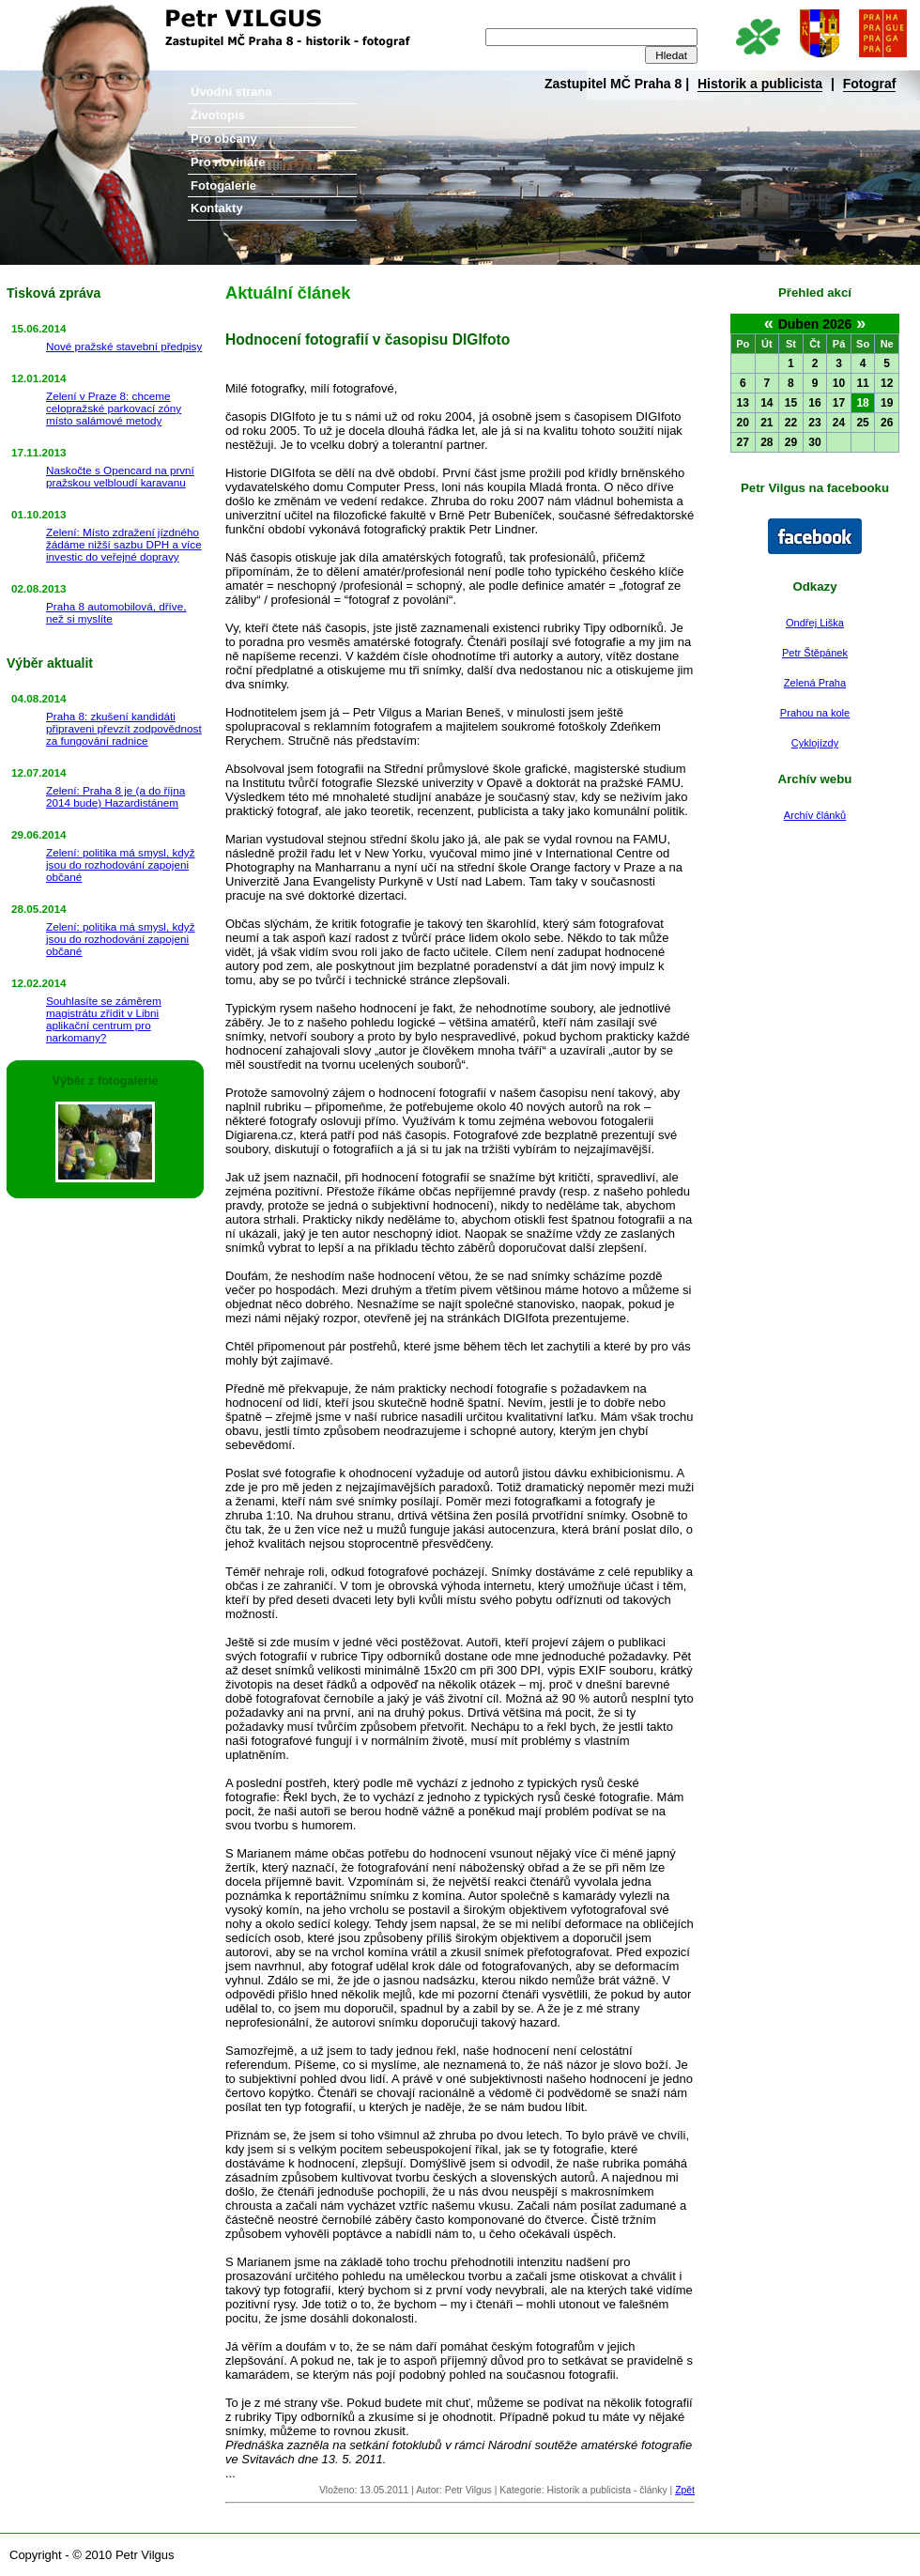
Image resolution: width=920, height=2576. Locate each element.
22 (791, 422)
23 (814, 422)
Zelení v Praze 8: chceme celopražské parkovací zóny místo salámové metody (113, 408)
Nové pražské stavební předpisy (124, 346)
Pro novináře (228, 162)
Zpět (685, 2490)
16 (814, 402)
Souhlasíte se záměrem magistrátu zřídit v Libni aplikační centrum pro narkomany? (103, 1019)
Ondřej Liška (815, 622)
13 (743, 402)
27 (743, 442)
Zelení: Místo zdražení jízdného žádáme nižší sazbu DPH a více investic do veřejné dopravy (124, 544)
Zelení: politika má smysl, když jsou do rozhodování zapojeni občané (120, 864)
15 (791, 402)
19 (887, 402)
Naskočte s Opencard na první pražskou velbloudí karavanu (120, 476)
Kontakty (217, 208)
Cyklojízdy (814, 742)
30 (814, 442)
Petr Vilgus (63, 14)
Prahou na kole (815, 712)
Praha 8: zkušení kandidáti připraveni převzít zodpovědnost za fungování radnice (124, 728)
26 (887, 422)
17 (839, 402)
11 (862, 383)
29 (791, 442)
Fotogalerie (223, 185)
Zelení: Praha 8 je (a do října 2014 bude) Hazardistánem (115, 796)
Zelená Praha (815, 682)
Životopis (218, 115)
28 (766, 442)
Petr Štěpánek (815, 652)
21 (766, 422)
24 (839, 422)
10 (839, 383)
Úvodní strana (231, 92)
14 (766, 402)
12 (887, 383)
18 (862, 402)
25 (862, 422)
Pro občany (224, 138)
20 (743, 422)
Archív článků (815, 815)
